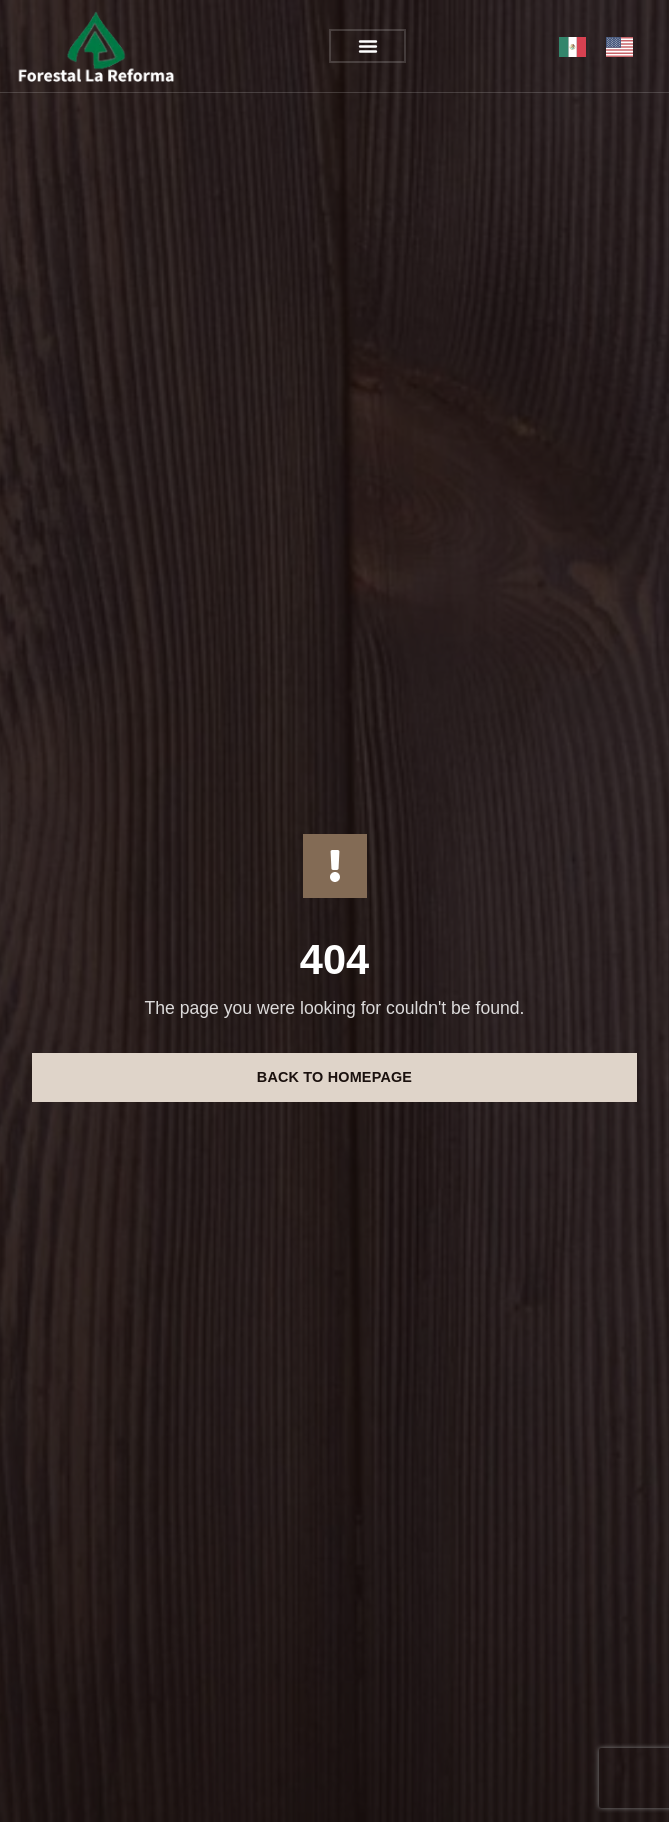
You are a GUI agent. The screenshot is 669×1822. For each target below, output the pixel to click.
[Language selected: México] (606, 46)
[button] (368, 46)
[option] (624, 47)
